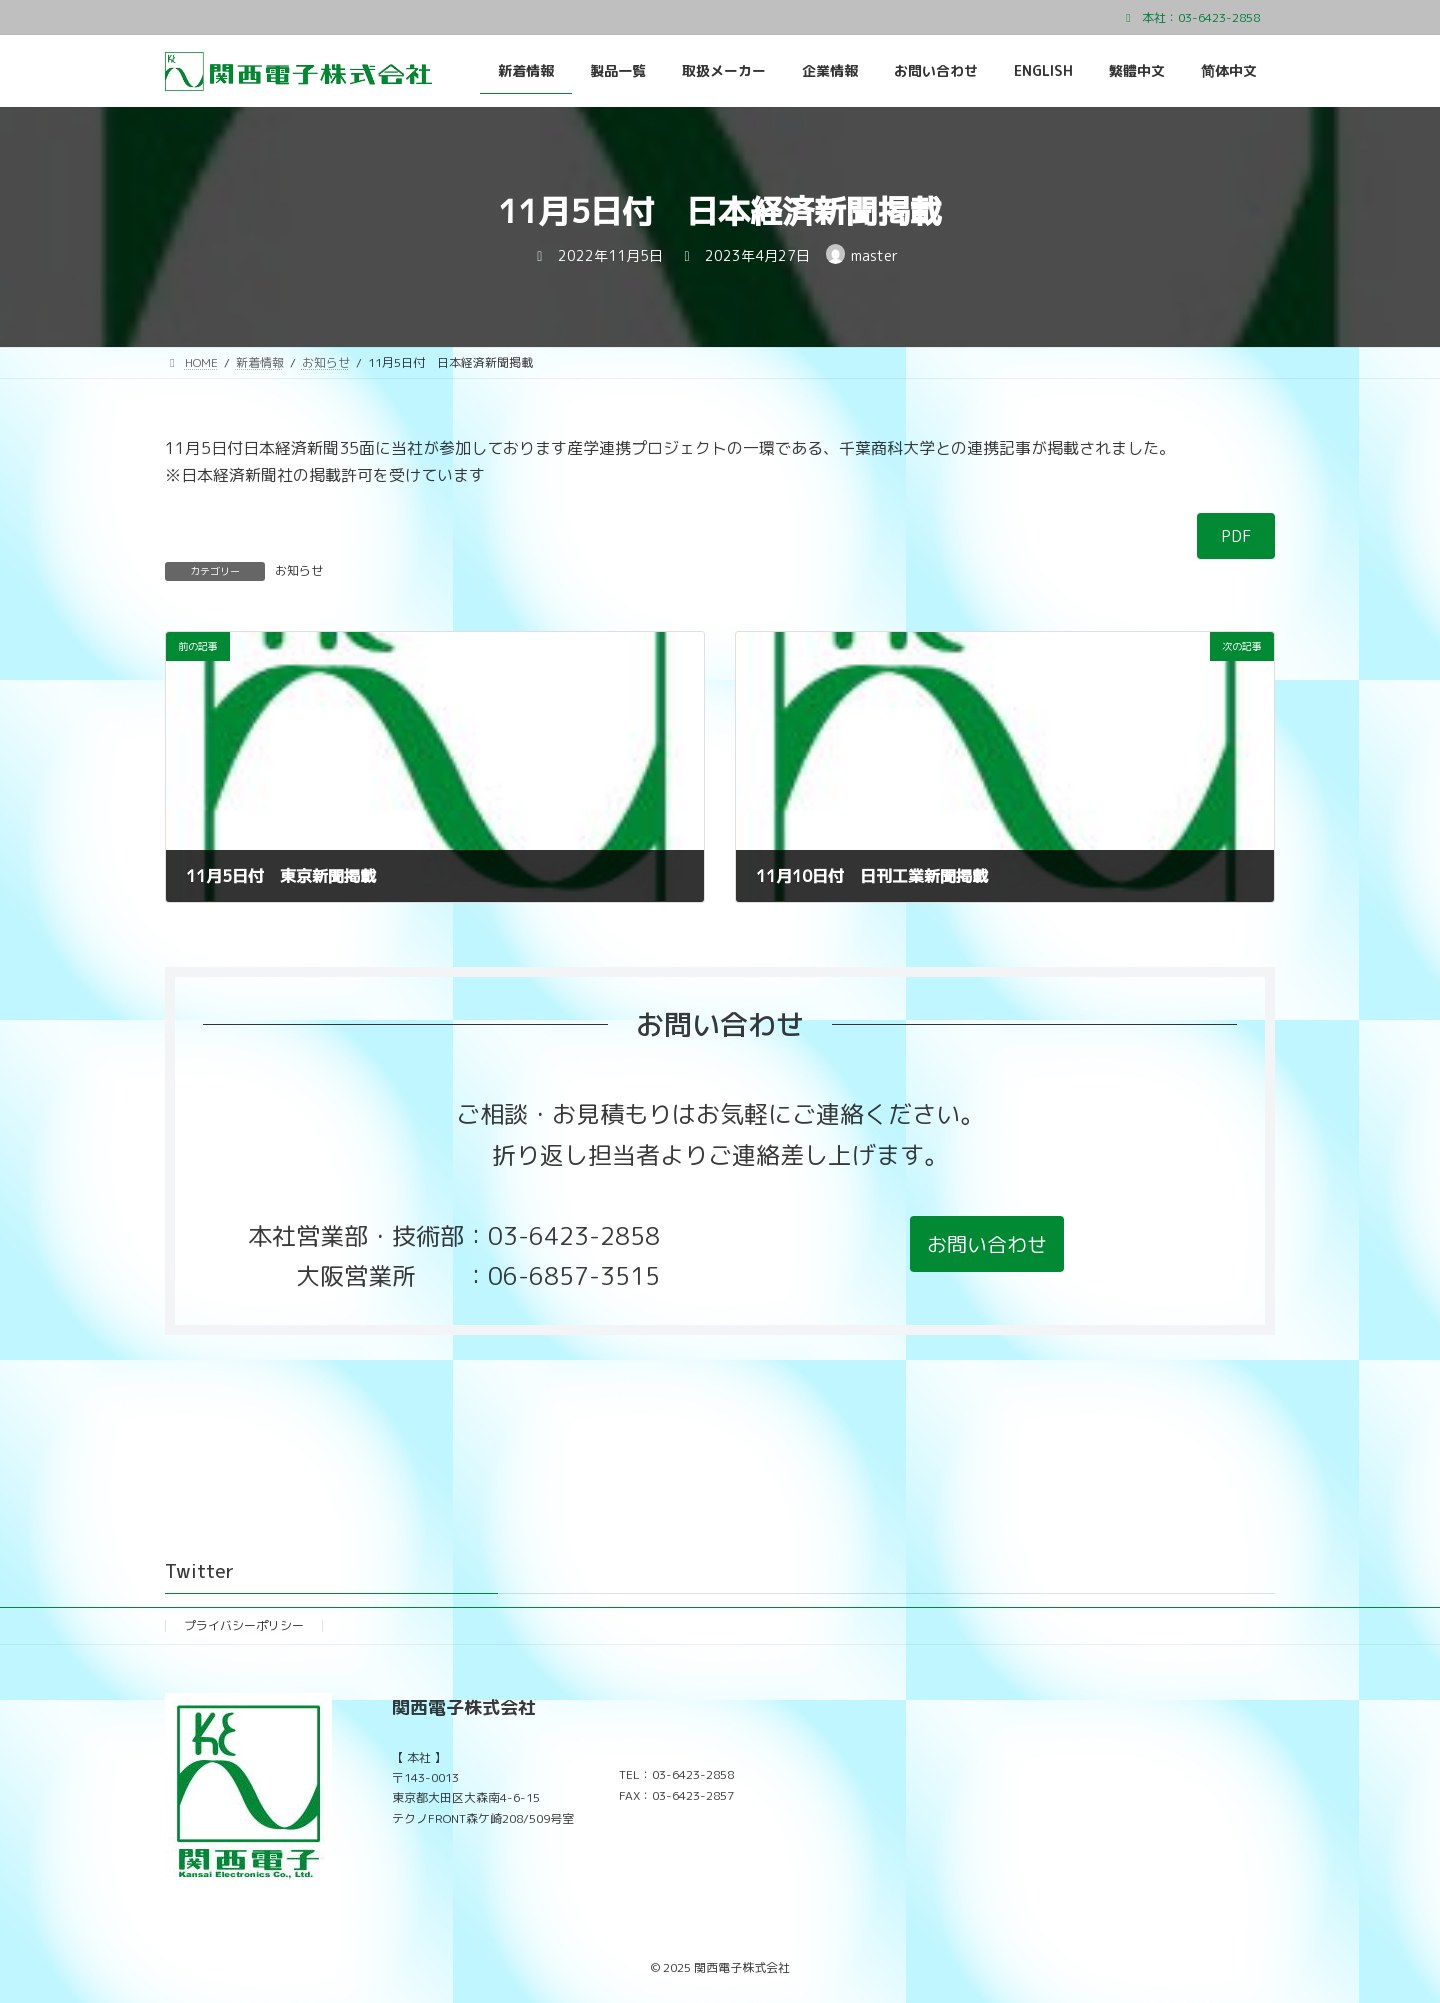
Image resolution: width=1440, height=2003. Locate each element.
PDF (1236, 536)
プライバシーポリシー (244, 1625)
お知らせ (299, 570)
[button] (987, 1244)
